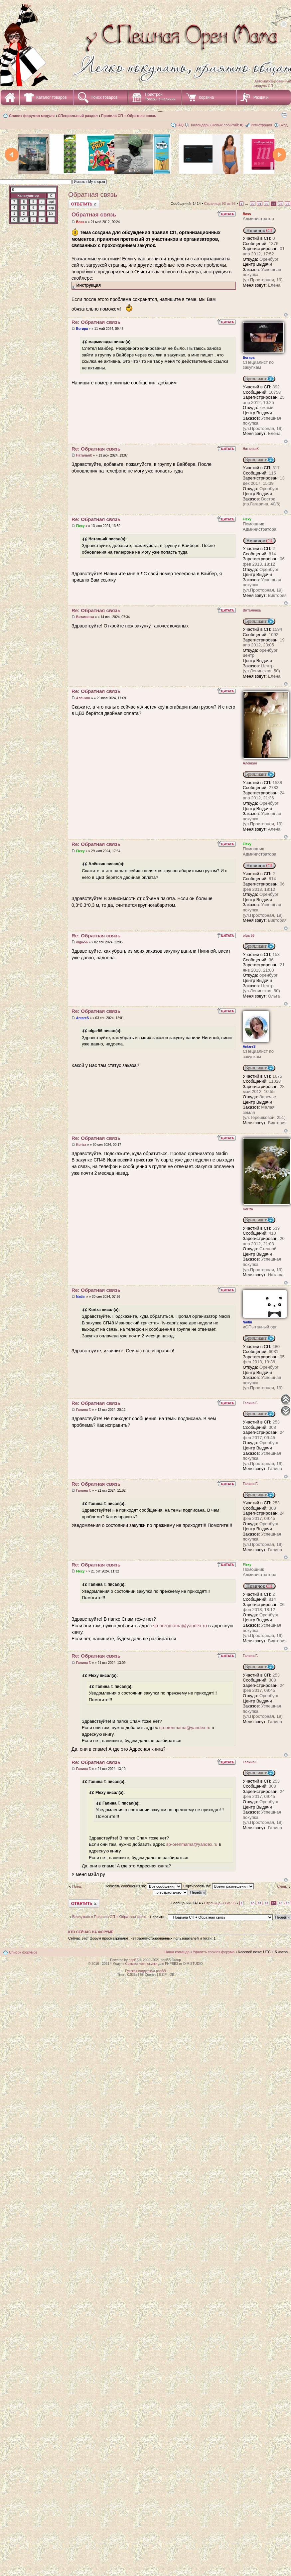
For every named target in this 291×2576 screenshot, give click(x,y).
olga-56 (82, 942)
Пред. (77, 1886)
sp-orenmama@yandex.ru (180, 1625)
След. (282, 1886)
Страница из (220, 203)
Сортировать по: (218, 1886)
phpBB (134, 1960)
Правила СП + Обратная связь (128, 116)
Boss (80, 222)
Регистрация (261, 125)
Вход (283, 125)
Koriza (81, 1145)
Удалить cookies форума (214, 1952)
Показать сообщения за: (143, 1886)
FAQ (180, 125)
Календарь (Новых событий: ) (217, 125)
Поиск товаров (103, 97)
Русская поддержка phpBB (145, 1971)
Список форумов (23, 1952)
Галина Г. (83, 1410)
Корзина (206, 97)
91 (259, 203)
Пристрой (160, 96)
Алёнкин (83, 698)
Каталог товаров (51, 97)
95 (287, 203)
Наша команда (176, 1952)
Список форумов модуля (32, 116)
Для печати (284, 114)
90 (252, 203)
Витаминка (85, 617)
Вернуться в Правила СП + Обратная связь (109, 1917)
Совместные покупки (141, 1964)
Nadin (80, 1296)
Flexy (80, 526)
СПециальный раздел (78, 116)
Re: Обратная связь (96, 322)
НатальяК (84, 455)
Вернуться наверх (286, 315)
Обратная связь (92, 194)
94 (280, 203)
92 (266, 203)
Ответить (83, 204)
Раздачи (261, 97)
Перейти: (158, 1917)
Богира (82, 329)
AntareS (82, 1018)
